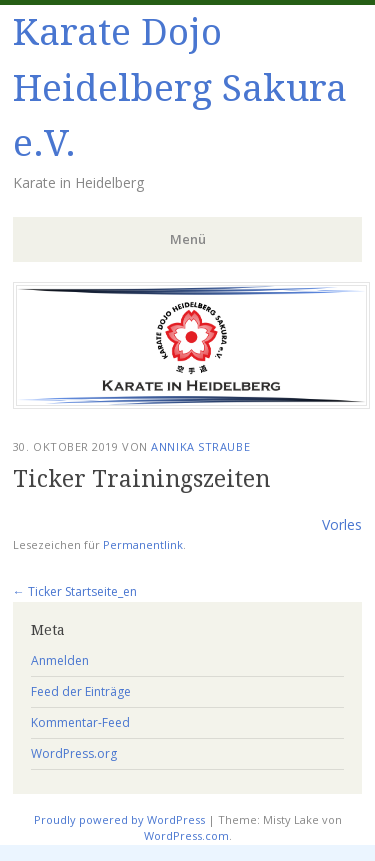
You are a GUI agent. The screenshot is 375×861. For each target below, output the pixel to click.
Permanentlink (143, 544)
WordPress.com (186, 835)
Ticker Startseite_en (75, 591)
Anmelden (60, 660)
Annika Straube (200, 446)
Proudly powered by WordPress (119, 819)
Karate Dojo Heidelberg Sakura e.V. (180, 88)
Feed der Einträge (81, 691)
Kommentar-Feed (80, 722)
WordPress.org (74, 753)
